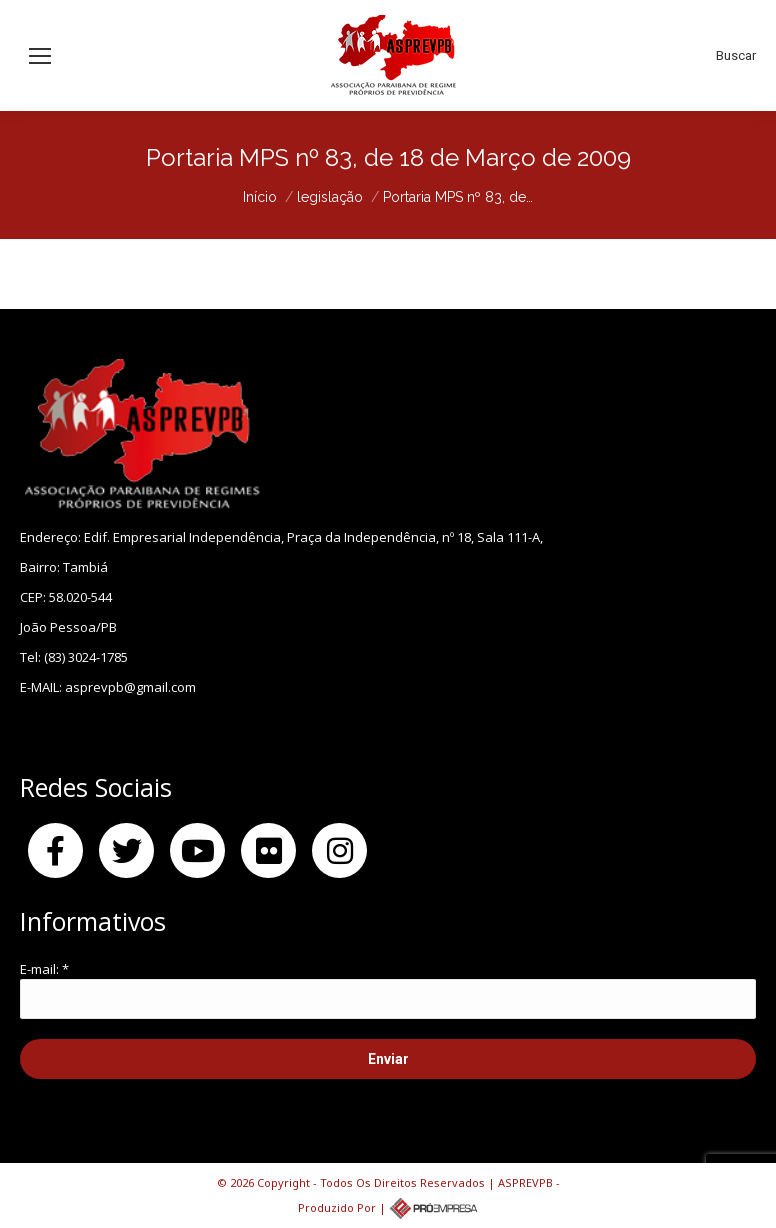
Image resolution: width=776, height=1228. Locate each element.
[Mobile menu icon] (40, 56)
